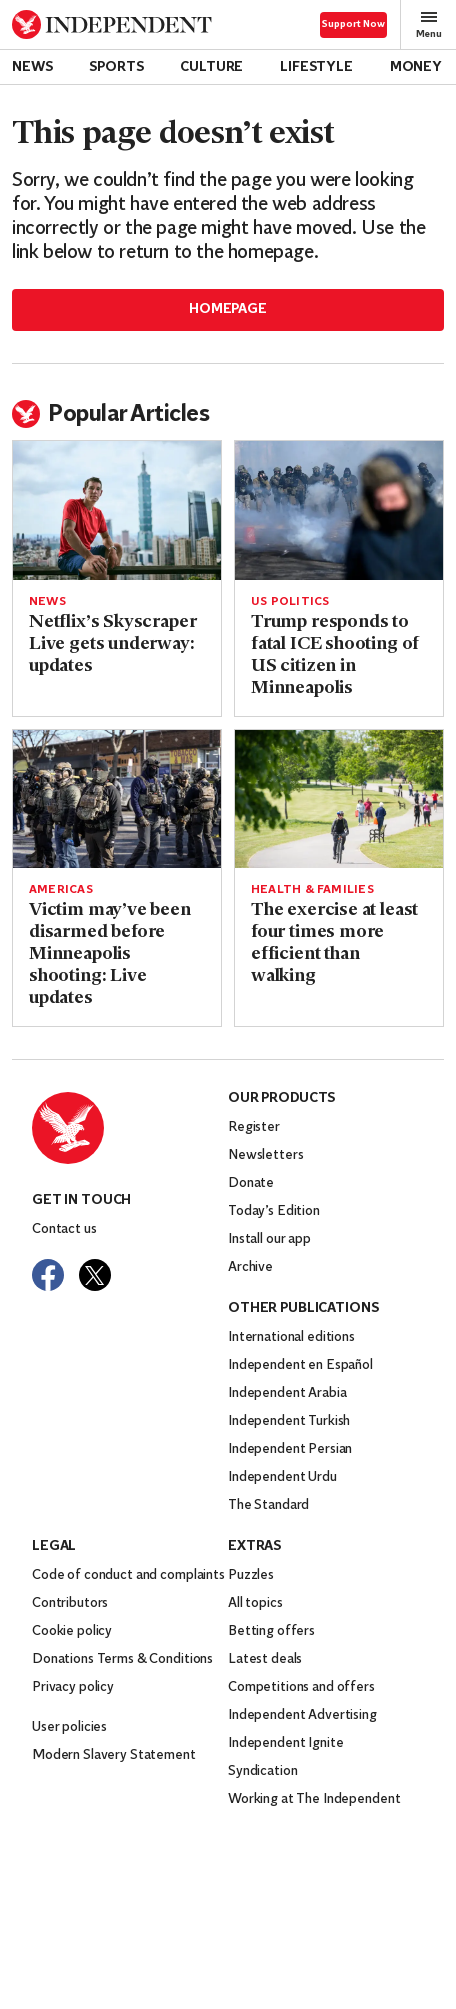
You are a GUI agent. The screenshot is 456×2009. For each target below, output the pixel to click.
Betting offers (271, 1631)
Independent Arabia (287, 1393)
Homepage (228, 309)
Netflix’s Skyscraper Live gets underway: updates (112, 644)
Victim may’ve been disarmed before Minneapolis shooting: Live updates (110, 954)
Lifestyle (316, 67)
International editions (291, 1337)
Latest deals (265, 1659)
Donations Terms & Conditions (122, 1659)
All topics (255, 1603)
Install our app (269, 1239)
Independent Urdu (282, 1477)
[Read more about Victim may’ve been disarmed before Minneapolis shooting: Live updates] (117, 799)
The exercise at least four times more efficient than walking (334, 943)
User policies (69, 1727)
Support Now (353, 24)
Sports (116, 67)
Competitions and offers (301, 1687)
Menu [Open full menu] (429, 24)
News (32, 67)
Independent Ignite (285, 1743)
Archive (250, 1267)
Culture (211, 67)
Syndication (262, 1771)
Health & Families (312, 890)
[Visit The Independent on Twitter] (95, 1275)
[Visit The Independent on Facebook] (48, 1275)
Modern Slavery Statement (114, 1755)
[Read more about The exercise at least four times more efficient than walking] (339, 799)
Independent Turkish (289, 1421)
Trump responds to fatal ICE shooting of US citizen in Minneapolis (335, 655)
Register (254, 1127)
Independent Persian (290, 1449)
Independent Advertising (302, 1715)
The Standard (268, 1505)
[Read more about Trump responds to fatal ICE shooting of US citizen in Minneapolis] (339, 510)
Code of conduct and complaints (128, 1575)
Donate (251, 1183)
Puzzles (251, 1575)
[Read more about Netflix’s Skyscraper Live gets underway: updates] (117, 510)
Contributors (70, 1603)
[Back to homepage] (112, 24)
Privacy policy (73, 1687)
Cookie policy (72, 1631)
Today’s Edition (274, 1211)
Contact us (64, 1229)
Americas (61, 890)
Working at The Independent (314, 1799)
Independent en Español (300, 1365)
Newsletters (265, 1155)
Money (416, 67)
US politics (290, 602)
